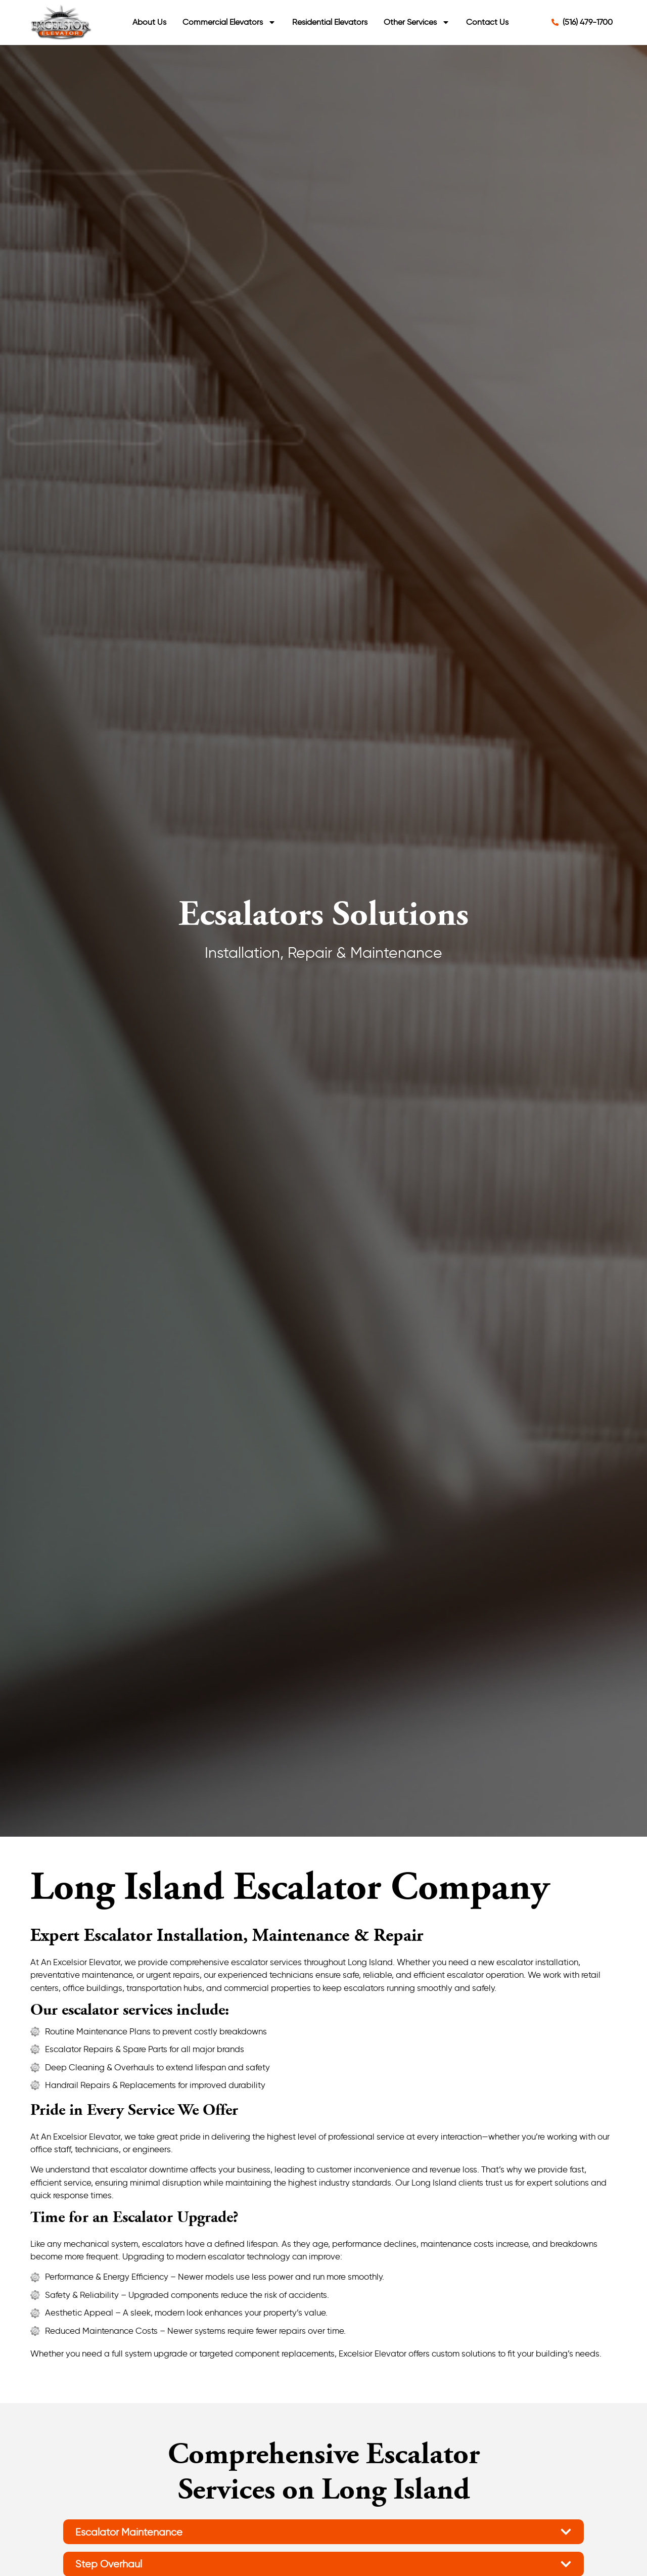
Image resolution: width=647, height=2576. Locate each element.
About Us (149, 22)
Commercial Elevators (229, 22)
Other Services (417, 22)
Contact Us (487, 22)
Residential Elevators (329, 22)
